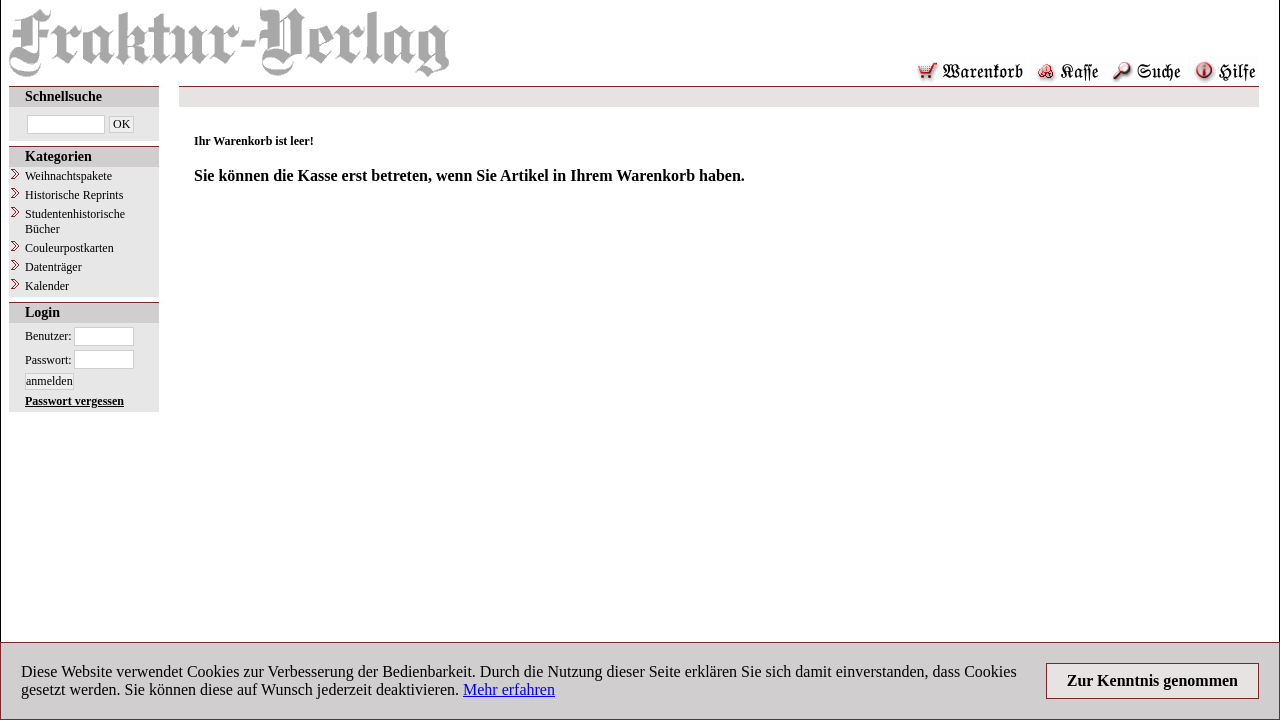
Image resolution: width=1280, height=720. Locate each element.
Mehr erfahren (509, 689)
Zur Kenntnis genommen (1152, 680)
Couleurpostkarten (69, 248)
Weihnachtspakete (68, 176)
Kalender (47, 286)
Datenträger (53, 267)
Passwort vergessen (74, 401)
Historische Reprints (74, 195)
